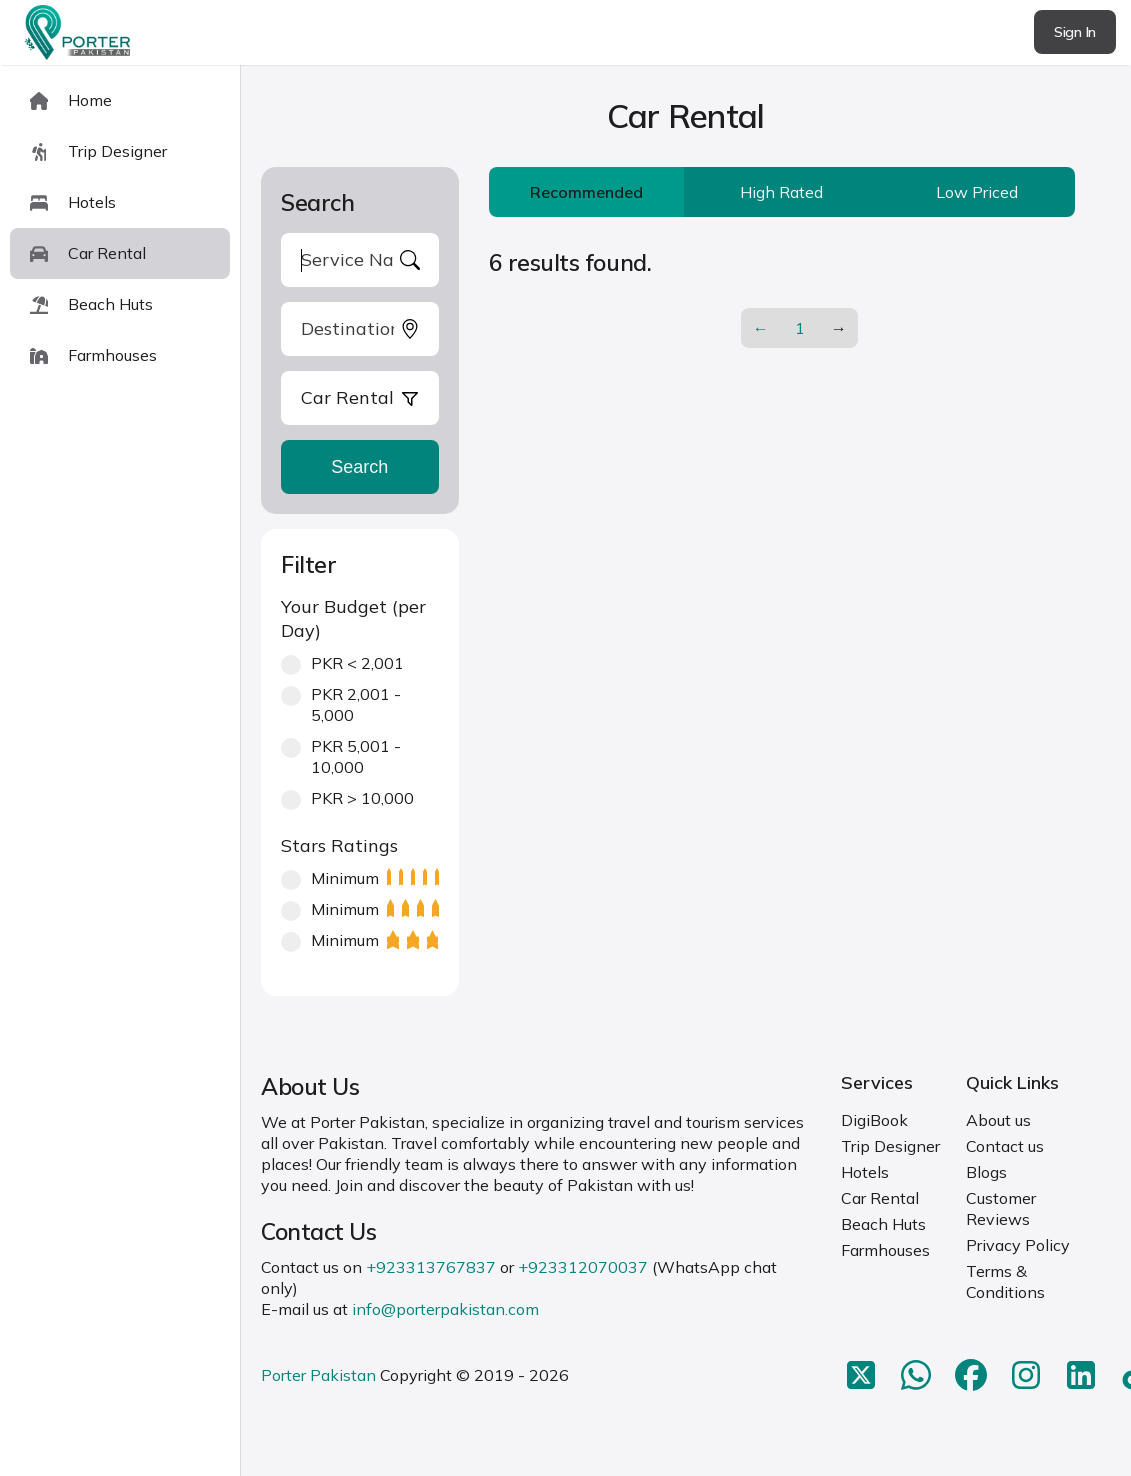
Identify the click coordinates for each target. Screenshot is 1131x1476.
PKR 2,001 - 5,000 (341, 704)
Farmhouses (885, 1250)
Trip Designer (890, 1146)
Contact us (1005, 1146)
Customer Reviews (1001, 1208)
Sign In (1075, 32)
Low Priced (977, 192)
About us (998, 1120)
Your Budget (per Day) (353, 618)
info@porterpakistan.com (445, 1309)
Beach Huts (883, 1224)
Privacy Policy (1018, 1245)
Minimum (360, 878)
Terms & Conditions (1005, 1281)
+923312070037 (583, 1267)
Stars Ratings (339, 845)
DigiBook (874, 1120)
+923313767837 (431, 1267)
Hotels (865, 1172)
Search (359, 467)
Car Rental (880, 1198)
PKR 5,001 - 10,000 (341, 756)
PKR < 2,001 (342, 663)
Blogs (986, 1172)
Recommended (586, 192)
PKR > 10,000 (347, 798)
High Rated (781, 192)
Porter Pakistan (318, 1375)
